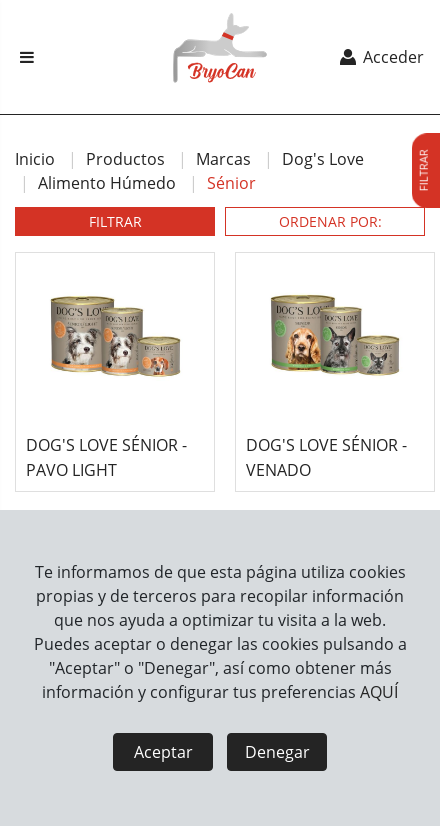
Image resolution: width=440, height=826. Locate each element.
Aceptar (163, 752)
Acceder (380, 57)
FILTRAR (115, 221)
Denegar (277, 752)
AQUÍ (379, 692)
